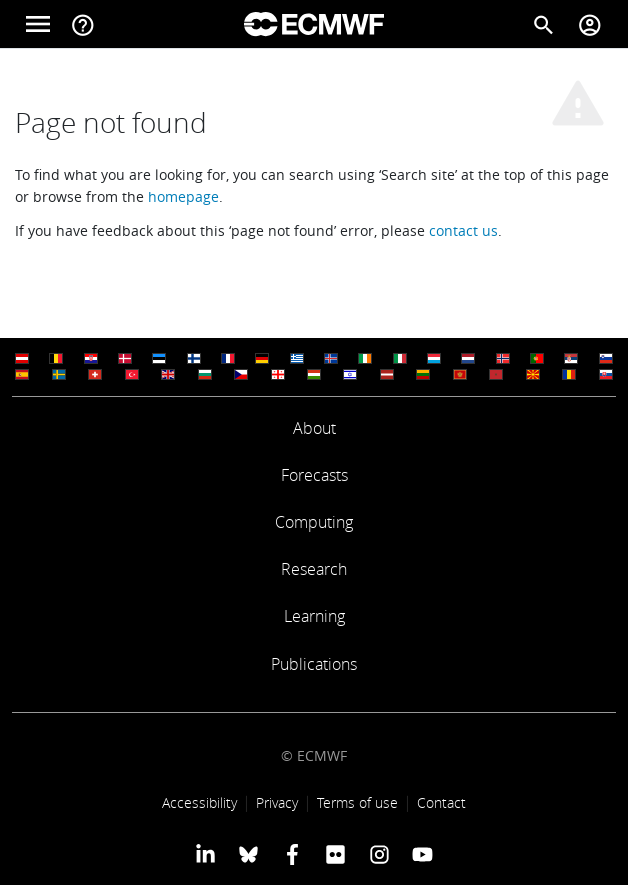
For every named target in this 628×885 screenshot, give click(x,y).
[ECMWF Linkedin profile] (205, 854)
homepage (183, 196)
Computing (314, 522)
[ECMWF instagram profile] (378, 854)
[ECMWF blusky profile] (248, 854)
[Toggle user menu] (590, 24)
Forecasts (314, 475)
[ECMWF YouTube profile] (422, 854)
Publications (314, 664)
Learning (314, 616)
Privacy (277, 802)
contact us (463, 230)
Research (314, 569)
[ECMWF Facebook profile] (292, 854)
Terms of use (357, 802)
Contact (441, 802)
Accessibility (199, 802)
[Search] (544, 24)
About (314, 428)
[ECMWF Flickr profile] (335, 854)
